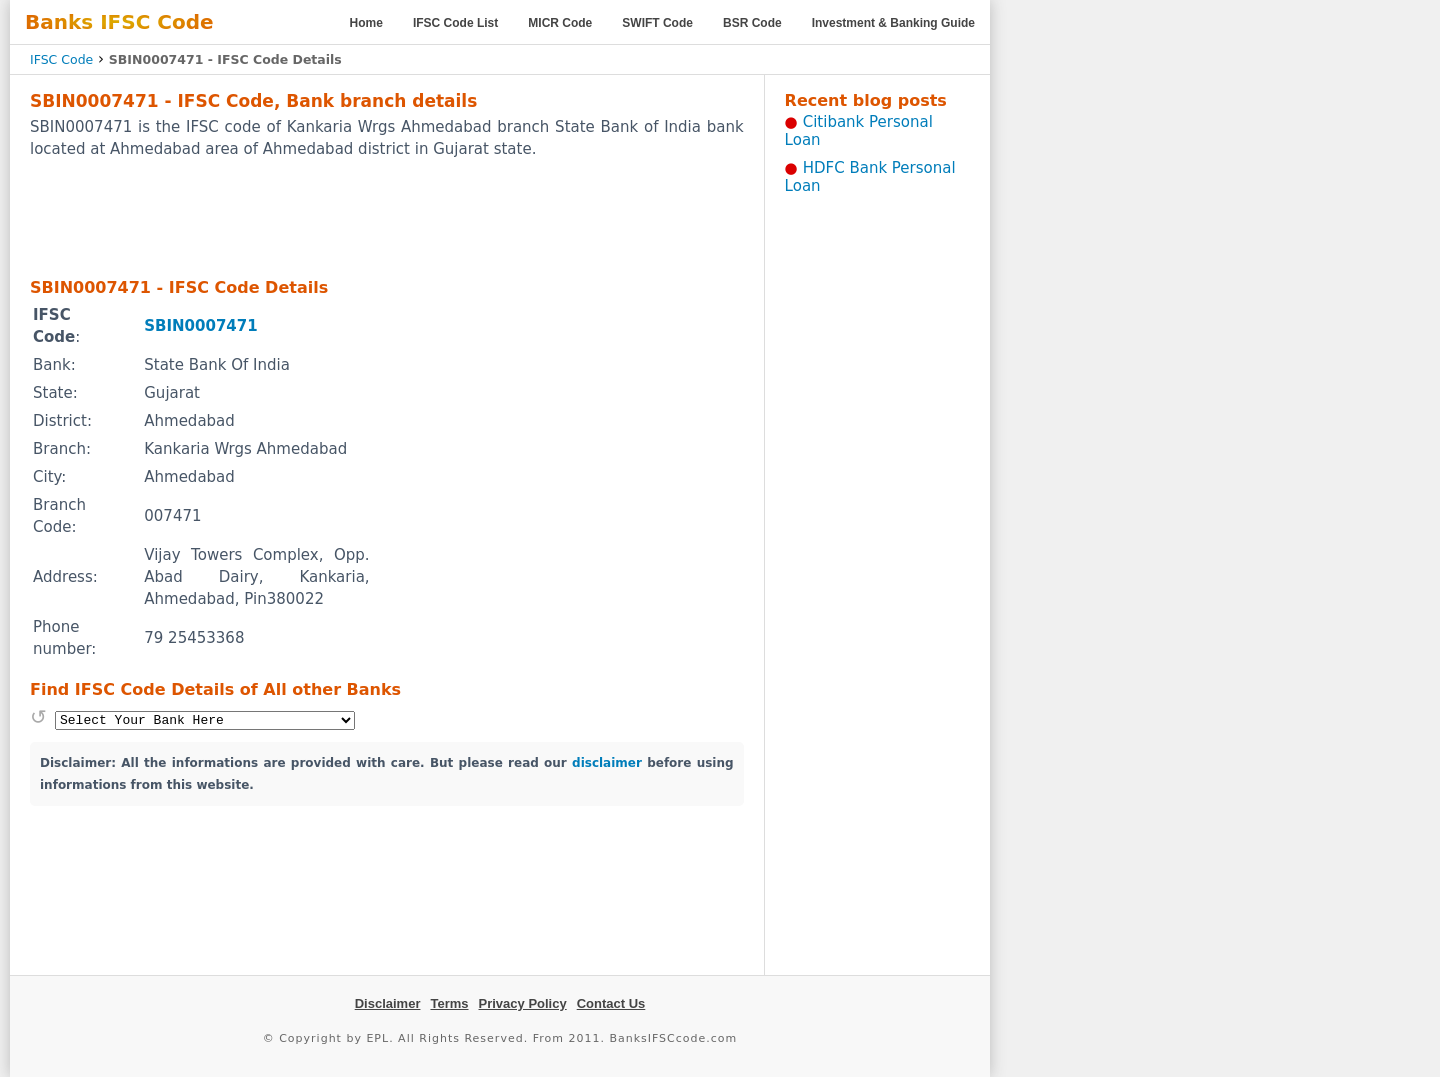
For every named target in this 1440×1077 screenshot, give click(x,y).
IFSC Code (61, 59)
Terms (449, 1003)
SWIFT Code (657, 23)
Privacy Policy (523, 1003)
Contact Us (611, 1003)
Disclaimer (388, 1003)
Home (366, 23)
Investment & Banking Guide (893, 23)
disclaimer (607, 763)
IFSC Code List (455, 23)
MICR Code (560, 23)
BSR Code (752, 23)
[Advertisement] (387, 217)
